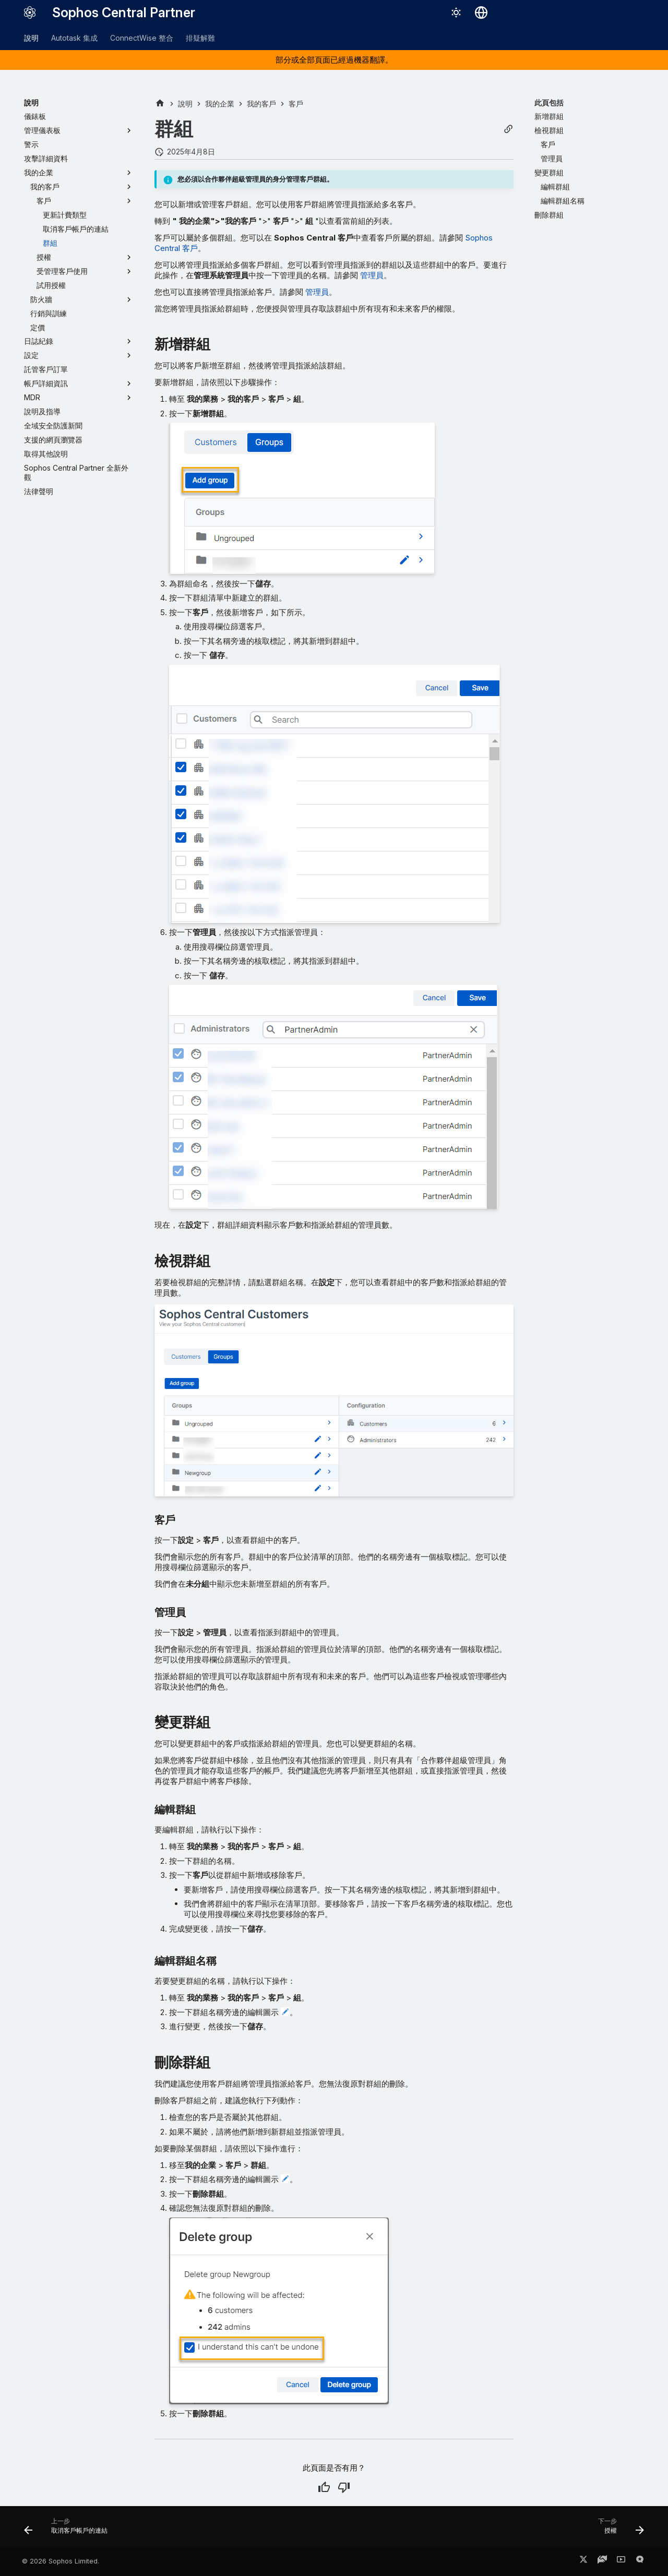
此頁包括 (549, 102)
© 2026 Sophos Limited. (60, 2561)
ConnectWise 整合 (141, 37)
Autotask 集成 (74, 37)
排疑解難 (200, 37)
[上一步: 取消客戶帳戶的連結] (69, 2530)
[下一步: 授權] (617, 2530)
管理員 (372, 275)
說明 (31, 37)
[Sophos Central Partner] (30, 12)
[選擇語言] (481, 12)
